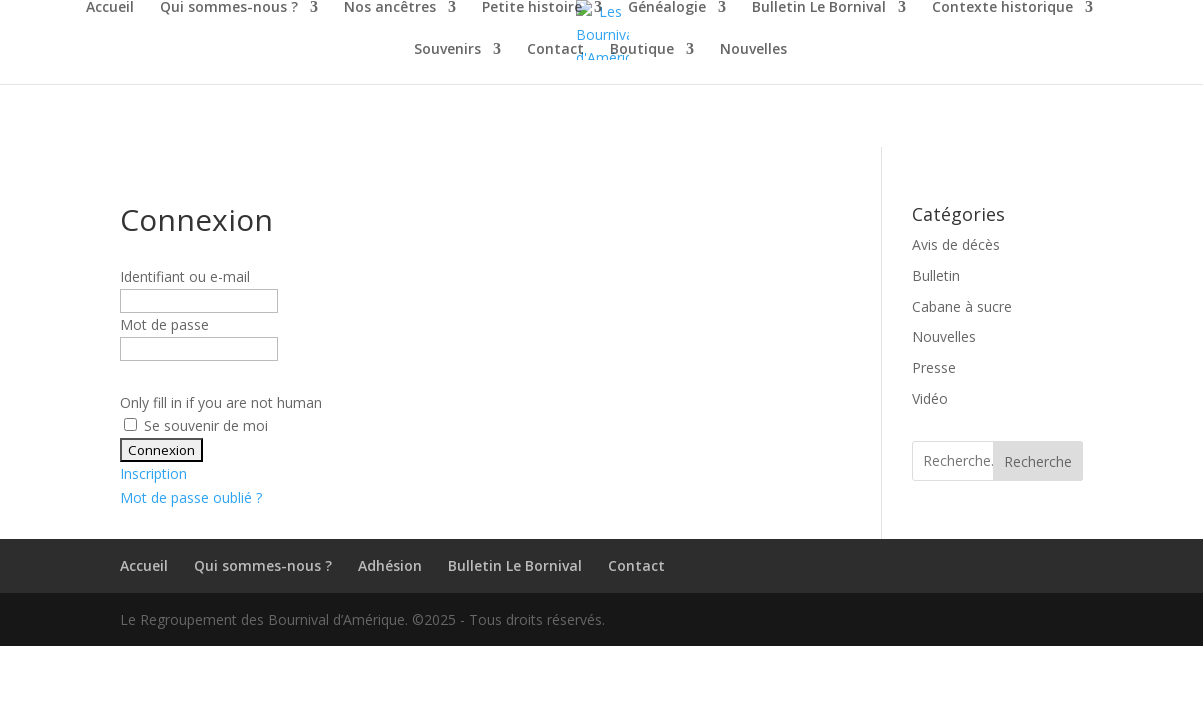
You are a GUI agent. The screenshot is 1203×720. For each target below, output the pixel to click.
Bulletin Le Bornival (819, 8)
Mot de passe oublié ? (191, 497)
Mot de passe (164, 324)
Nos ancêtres (390, 8)
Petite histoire (532, 8)
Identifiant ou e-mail (185, 276)
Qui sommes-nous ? (229, 8)
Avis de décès (956, 244)
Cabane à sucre (962, 306)
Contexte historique (1002, 8)
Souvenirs (447, 50)
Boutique (642, 50)
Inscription (153, 473)
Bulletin (936, 275)
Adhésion (390, 565)
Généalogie (667, 8)
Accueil (110, 8)
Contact (555, 50)
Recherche (1038, 461)
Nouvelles (753, 50)
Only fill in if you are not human (221, 402)
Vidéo (930, 398)
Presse (934, 367)
